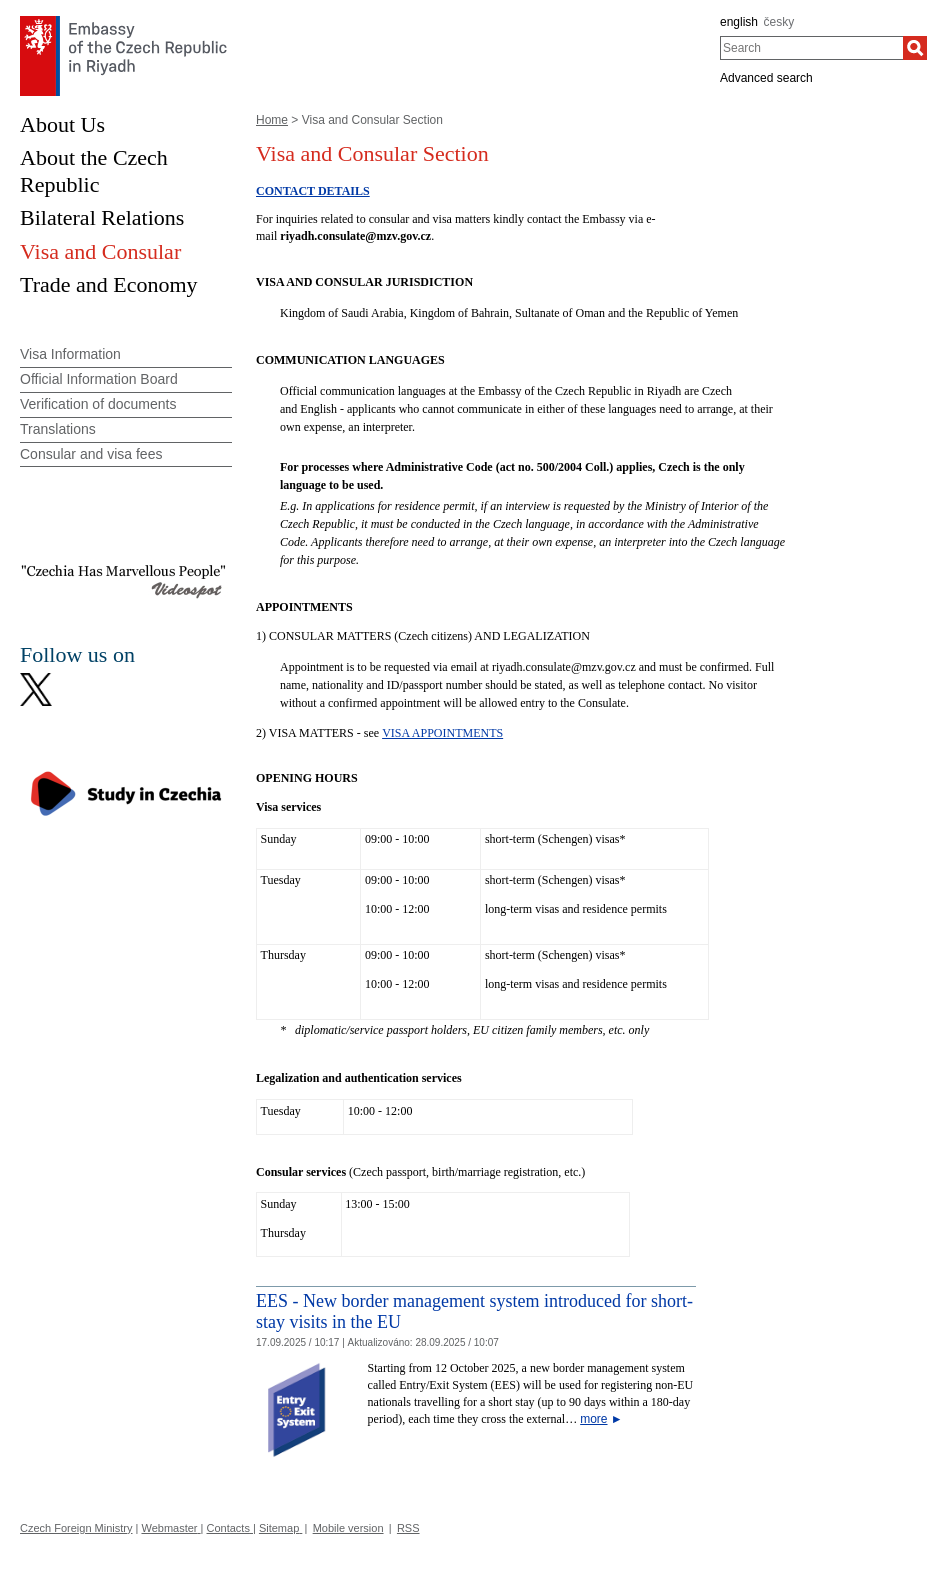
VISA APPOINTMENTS (442, 733)
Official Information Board (99, 379)
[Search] (915, 48)
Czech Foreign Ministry (76, 1528)
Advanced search (766, 78)
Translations (58, 429)
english (739, 22)
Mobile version (348, 1528)
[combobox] (811, 48)
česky (779, 22)
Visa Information (70, 354)
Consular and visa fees (91, 454)
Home (272, 120)
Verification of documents (98, 404)
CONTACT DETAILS (313, 191)
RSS (408, 1528)
